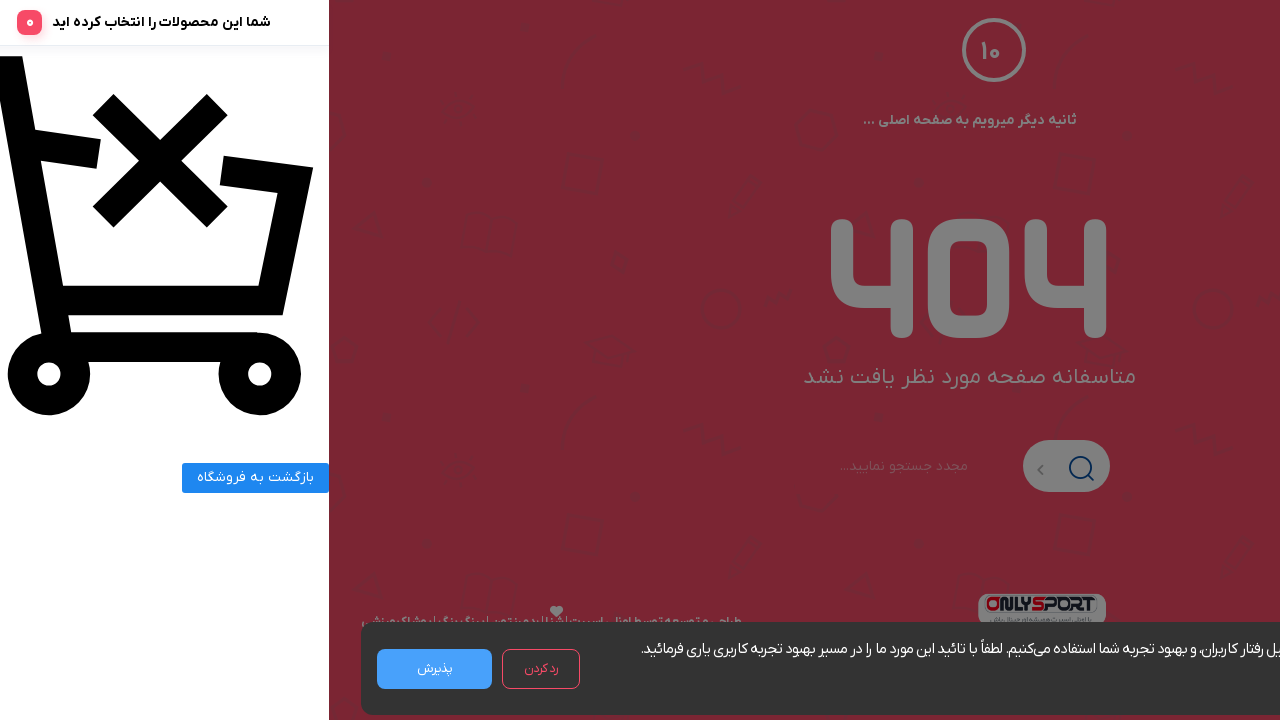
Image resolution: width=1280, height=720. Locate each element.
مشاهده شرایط (1160, 672)
